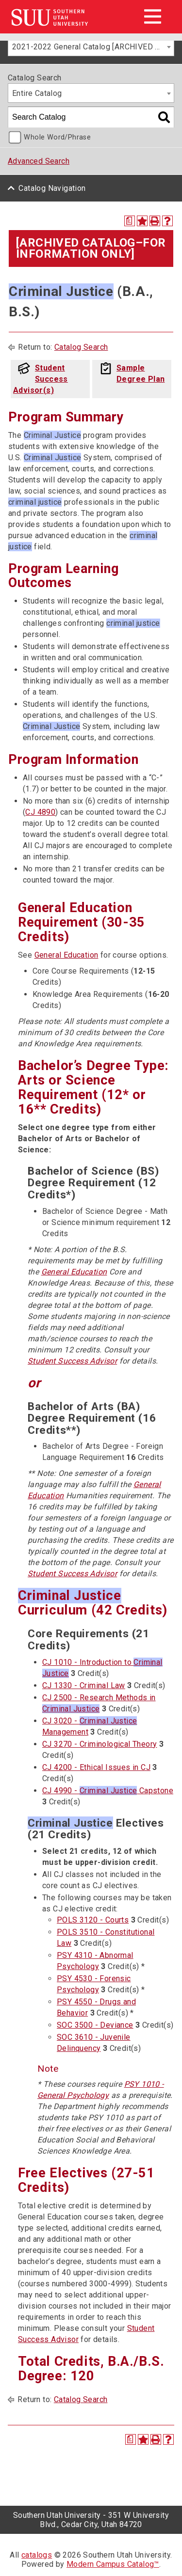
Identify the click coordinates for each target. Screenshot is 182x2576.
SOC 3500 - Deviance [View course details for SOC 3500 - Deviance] (95, 2025)
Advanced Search (38, 161)
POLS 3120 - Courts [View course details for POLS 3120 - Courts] (93, 1919)
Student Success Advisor (72, 1361)
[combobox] (91, 46)
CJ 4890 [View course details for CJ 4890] (40, 812)
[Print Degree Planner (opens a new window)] (129, 221)
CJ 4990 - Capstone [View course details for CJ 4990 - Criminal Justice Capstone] (107, 1790)
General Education (66, 955)
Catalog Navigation (51, 188)
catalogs (36, 2555)
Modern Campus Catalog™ (112, 2564)
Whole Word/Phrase (57, 137)
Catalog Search (81, 347)
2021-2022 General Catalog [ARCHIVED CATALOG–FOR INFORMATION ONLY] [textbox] (93, 46)
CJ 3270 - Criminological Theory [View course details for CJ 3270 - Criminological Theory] (99, 1744)
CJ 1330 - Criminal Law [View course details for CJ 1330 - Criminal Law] (83, 1685)
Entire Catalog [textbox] (37, 93)
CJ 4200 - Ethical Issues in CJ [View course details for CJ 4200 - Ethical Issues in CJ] (96, 1767)
